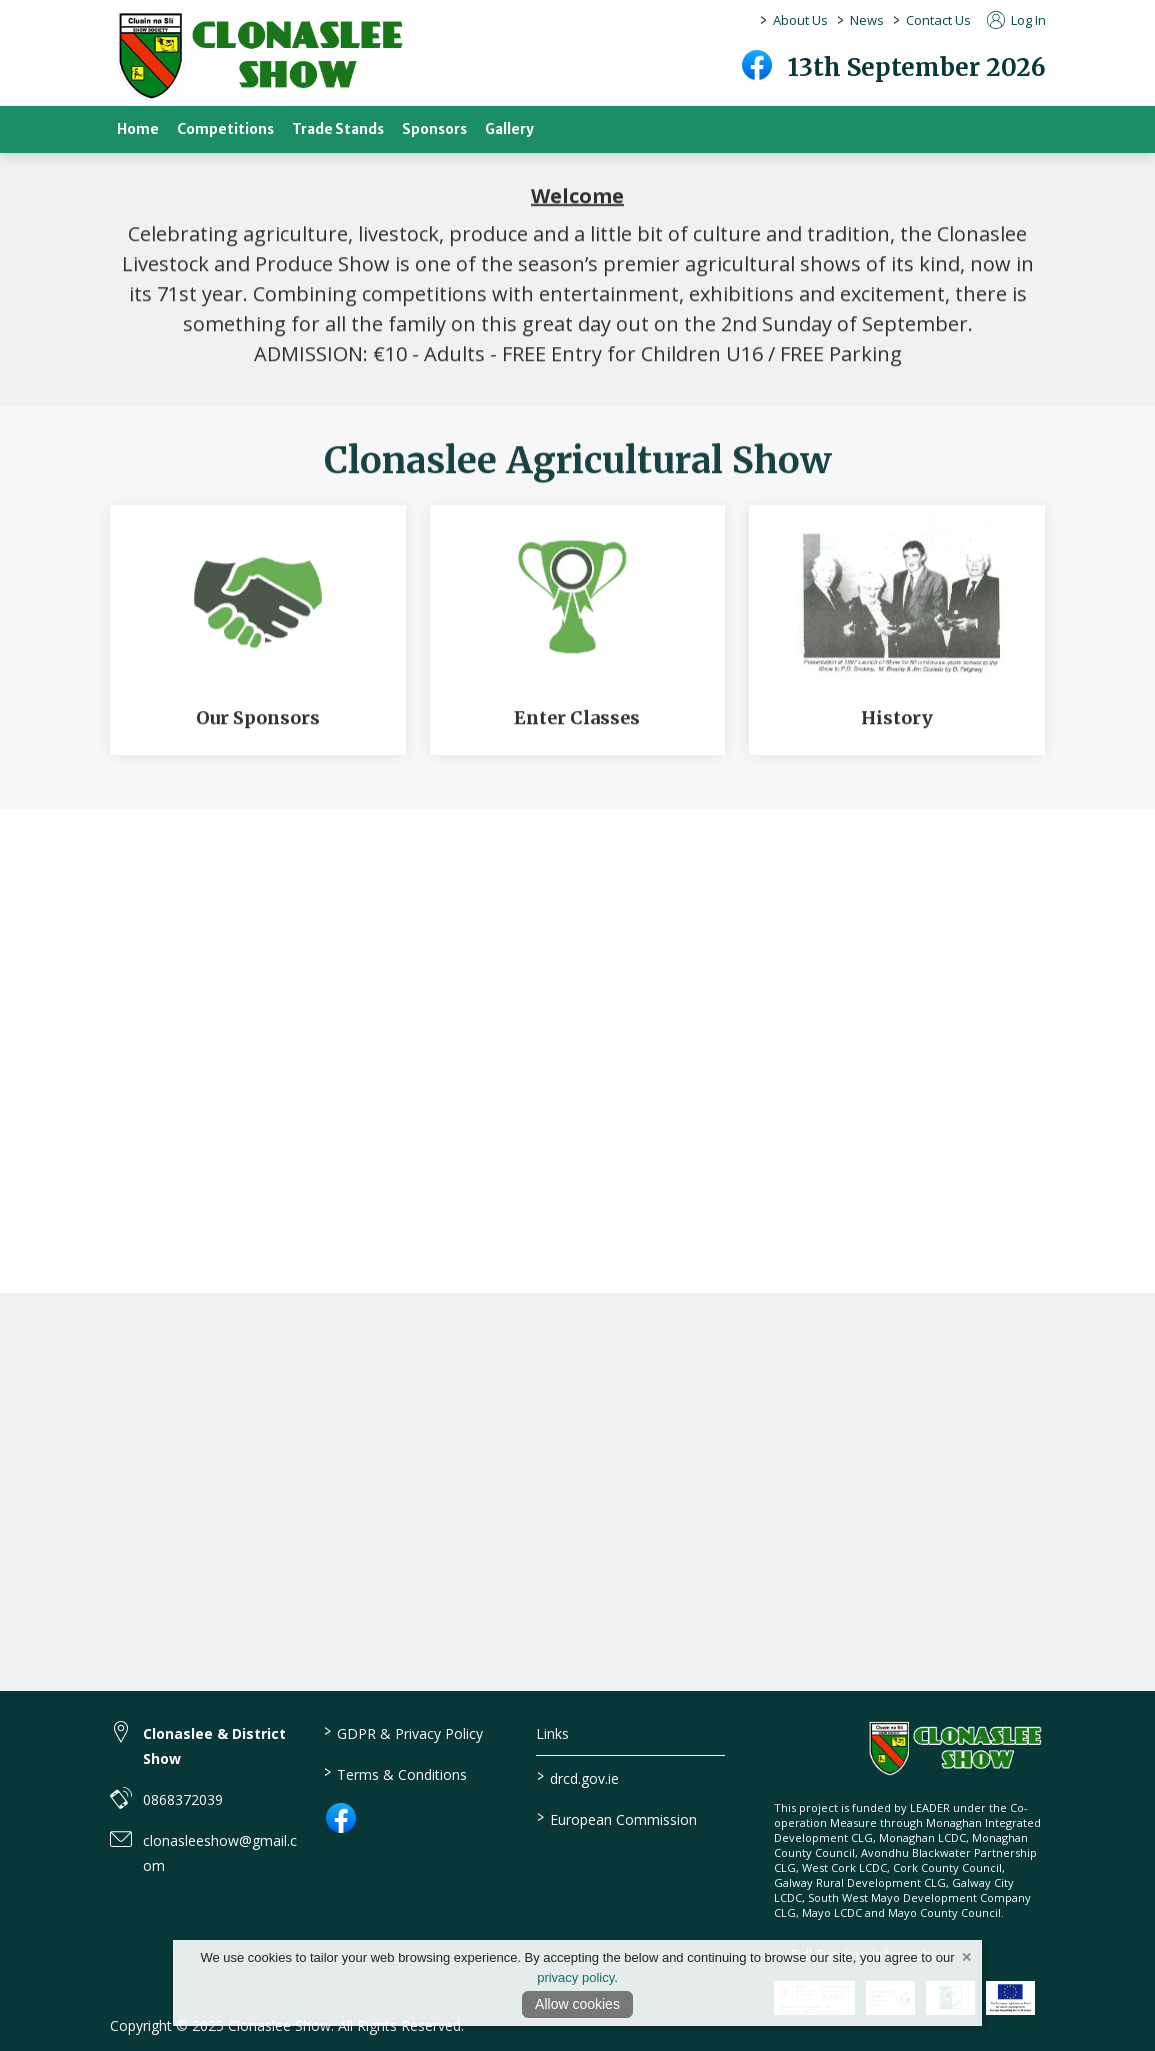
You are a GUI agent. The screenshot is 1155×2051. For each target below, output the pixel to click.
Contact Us (938, 20)
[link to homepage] (260, 56)
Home (138, 129)
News (867, 20)
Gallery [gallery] (509, 129)
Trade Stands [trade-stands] (338, 129)
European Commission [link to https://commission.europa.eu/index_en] (617, 1818)
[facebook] (757, 65)
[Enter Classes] (578, 639)
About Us (800, 20)
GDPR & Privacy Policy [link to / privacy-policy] (403, 1732)
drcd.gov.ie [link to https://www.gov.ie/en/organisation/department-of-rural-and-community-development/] (578, 1777)
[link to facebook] (341, 1818)
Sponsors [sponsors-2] (434, 129)
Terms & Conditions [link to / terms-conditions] (395, 1773)
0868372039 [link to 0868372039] (183, 1799)
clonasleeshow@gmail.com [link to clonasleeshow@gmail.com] (220, 1853)
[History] (897, 639)
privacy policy (575, 1977)
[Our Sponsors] (258, 639)
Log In (1016, 20)
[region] (577, 277)
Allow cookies (577, 2004)
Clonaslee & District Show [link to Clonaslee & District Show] (214, 1746)
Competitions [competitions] (225, 129)
